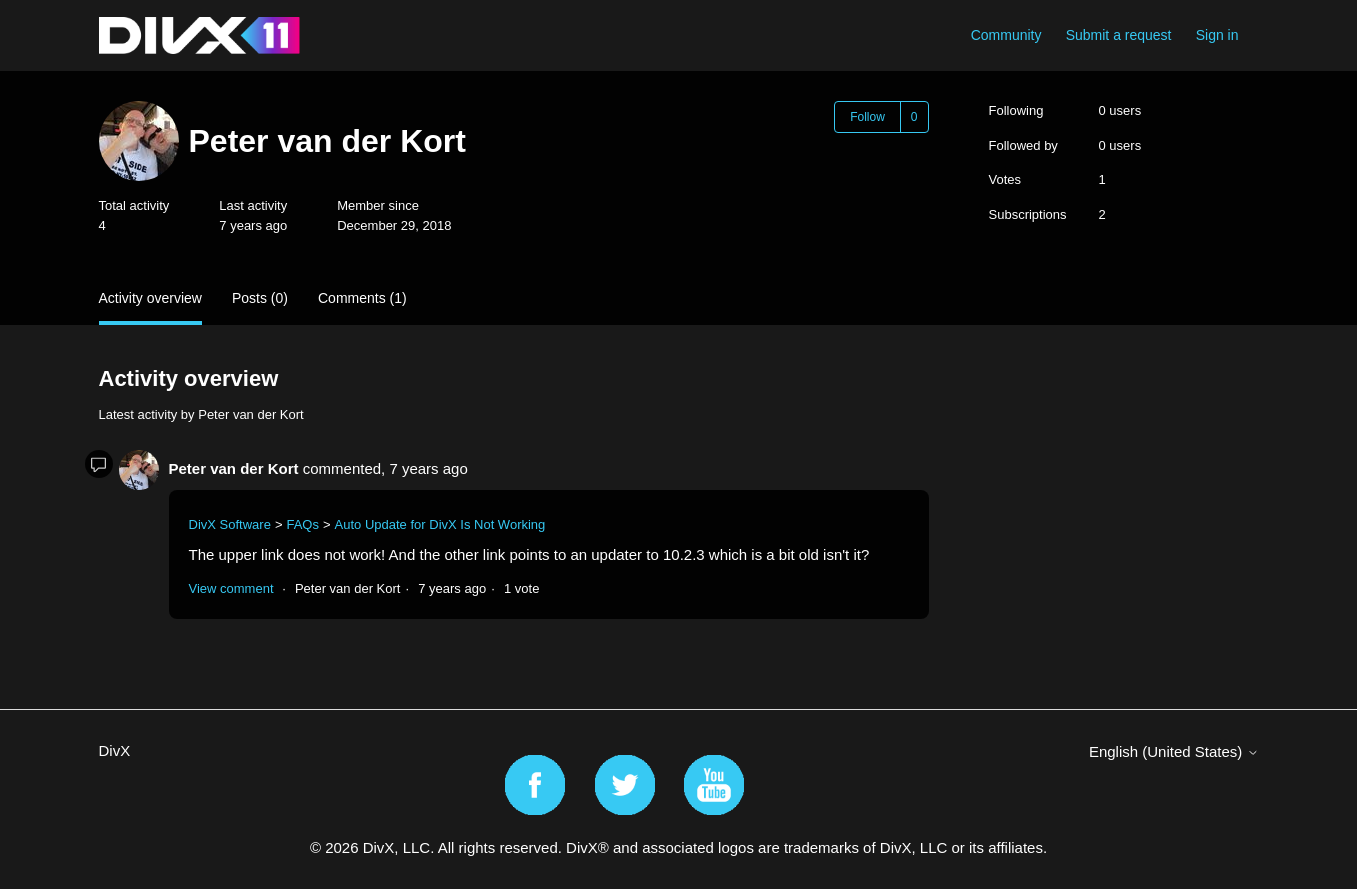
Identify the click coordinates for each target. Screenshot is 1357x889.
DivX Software (230, 524)
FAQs (302, 524)
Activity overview (150, 298)
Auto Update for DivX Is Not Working (440, 524)
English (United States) (1174, 751)
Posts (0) (260, 298)
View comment (231, 588)
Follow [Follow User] (867, 117)
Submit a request (1119, 35)
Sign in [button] (1217, 35)
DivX (115, 750)
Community (1006, 35)
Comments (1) (362, 298)
